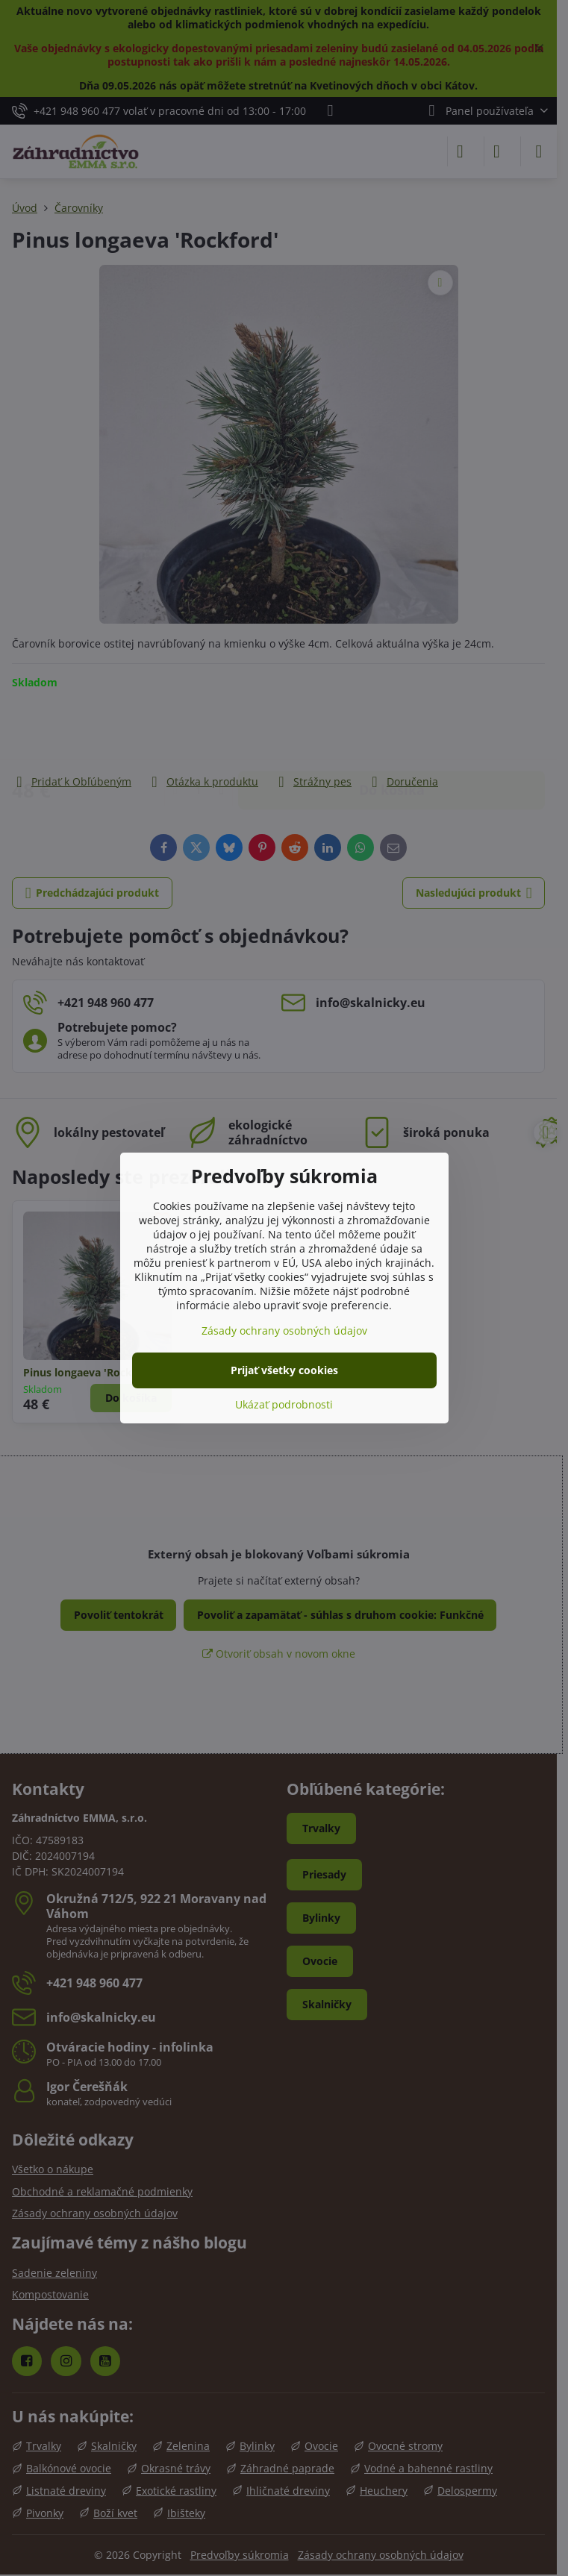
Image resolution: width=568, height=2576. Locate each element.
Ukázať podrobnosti (284, 1404)
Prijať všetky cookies (284, 1370)
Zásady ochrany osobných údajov (284, 1330)
